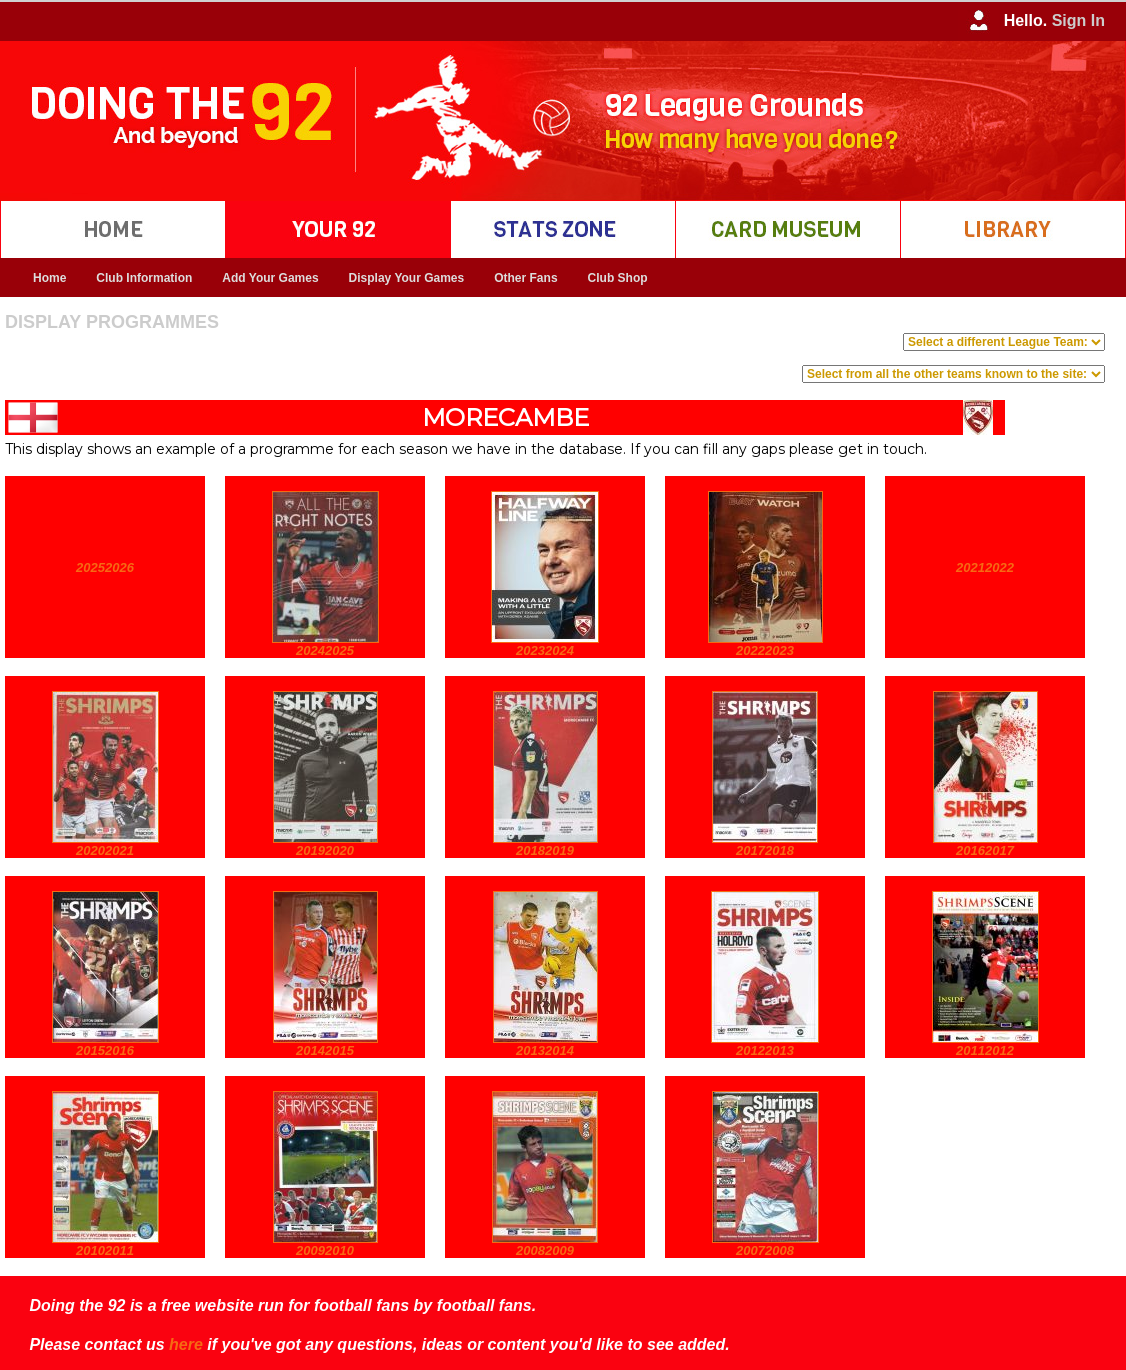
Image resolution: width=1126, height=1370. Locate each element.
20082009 (545, 1250)
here (186, 1344)
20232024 (545, 650)
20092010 (325, 1250)
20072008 (765, 1250)
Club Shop (618, 278)
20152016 (105, 1050)
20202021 (105, 850)
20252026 (105, 567)
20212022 (985, 567)
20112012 (985, 1050)
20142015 (325, 1050)
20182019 (545, 850)
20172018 (765, 850)
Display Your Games (407, 278)
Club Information (144, 278)
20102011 (105, 1250)
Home (49, 278)
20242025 (325, 650)
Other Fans (525, 278)
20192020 (325, 850)
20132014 (545, 1050)
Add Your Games (270, 278)
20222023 (765, 650)
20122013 (765, 1050)
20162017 (985, 850)
